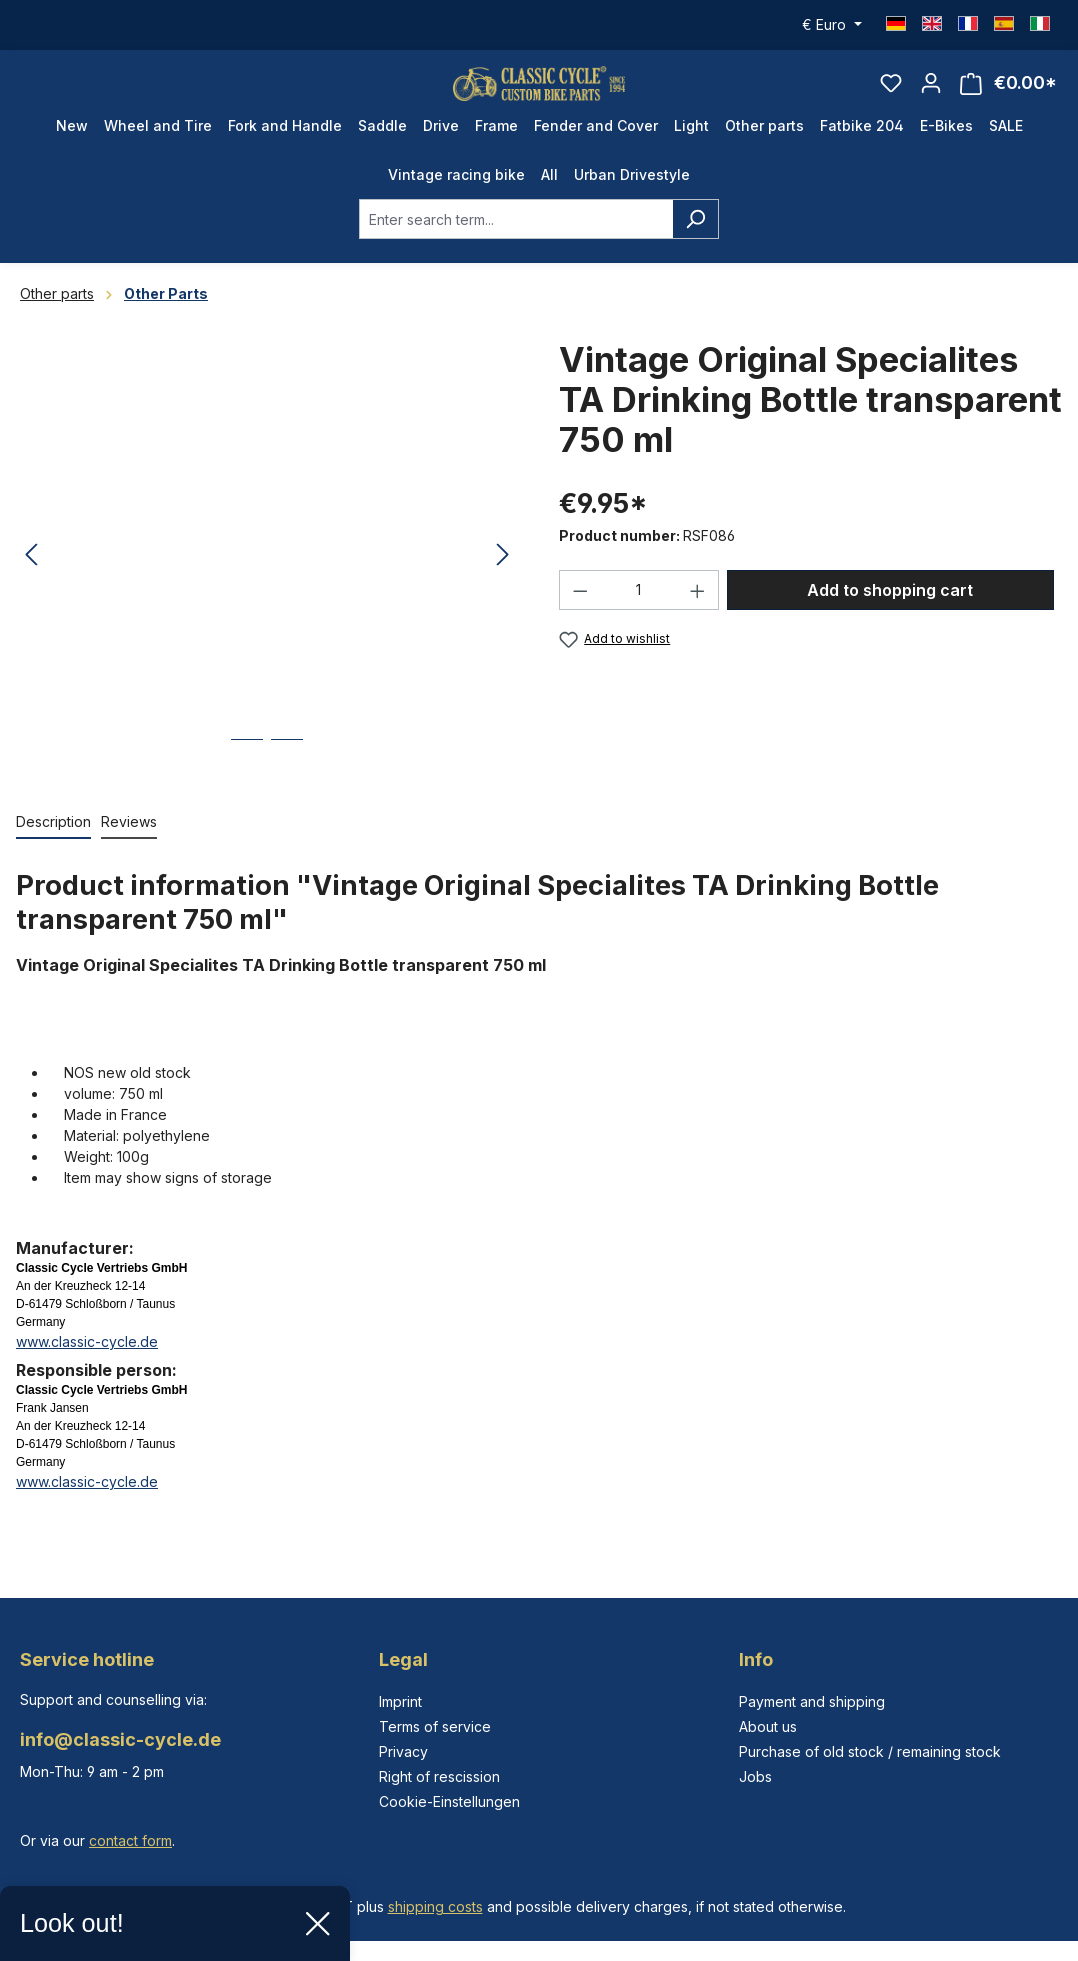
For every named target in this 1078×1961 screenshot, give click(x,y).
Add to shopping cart (890, 616)
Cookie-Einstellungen (449, 1801)
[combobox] (516, 245)
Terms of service (435, 1726)
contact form (130, 1840)
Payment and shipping (812, 1701)
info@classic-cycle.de (120, 1739)
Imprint (400, 1701)
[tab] (53, 848)
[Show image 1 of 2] (247, 780)
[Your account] (931, 96)
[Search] (695, 245)
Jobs (755, 1776)
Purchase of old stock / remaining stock (870, 1751)
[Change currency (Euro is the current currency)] (832, 25)
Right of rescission (439, 1776)
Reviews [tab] (129, 847)
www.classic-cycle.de (87, 1367)
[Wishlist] (891, 96)
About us (768, 1726)
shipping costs (435, 1906)
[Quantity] (639, 616)
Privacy (403, 1751)
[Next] (503, 581)
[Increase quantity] (698, 616)
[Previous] (31, 581)
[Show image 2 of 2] (287, 780)
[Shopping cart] (1008, 96)
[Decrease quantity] (580, 616)
